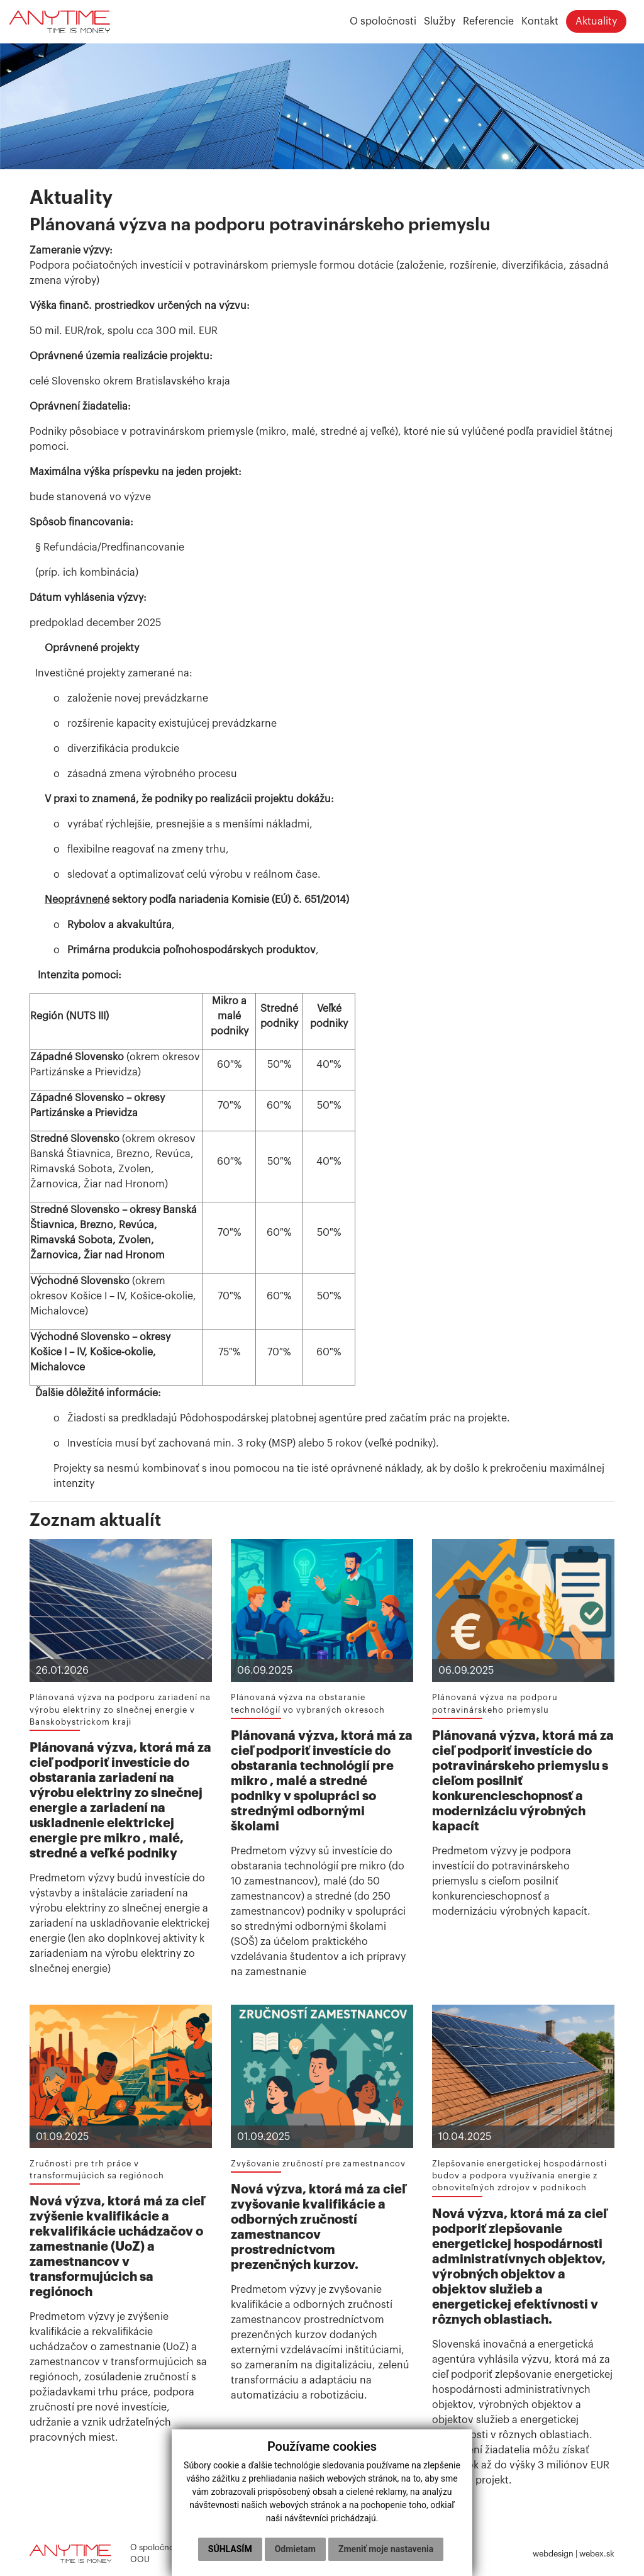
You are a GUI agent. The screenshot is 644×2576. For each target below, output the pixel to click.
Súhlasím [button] (289, 2523)
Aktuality (595, 22)
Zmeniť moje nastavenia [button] (320, 2549)
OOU (140, 2560)
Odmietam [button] (353, 2523)
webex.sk (596, 2554)
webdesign (553, 2554)
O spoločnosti (156, 2548)
